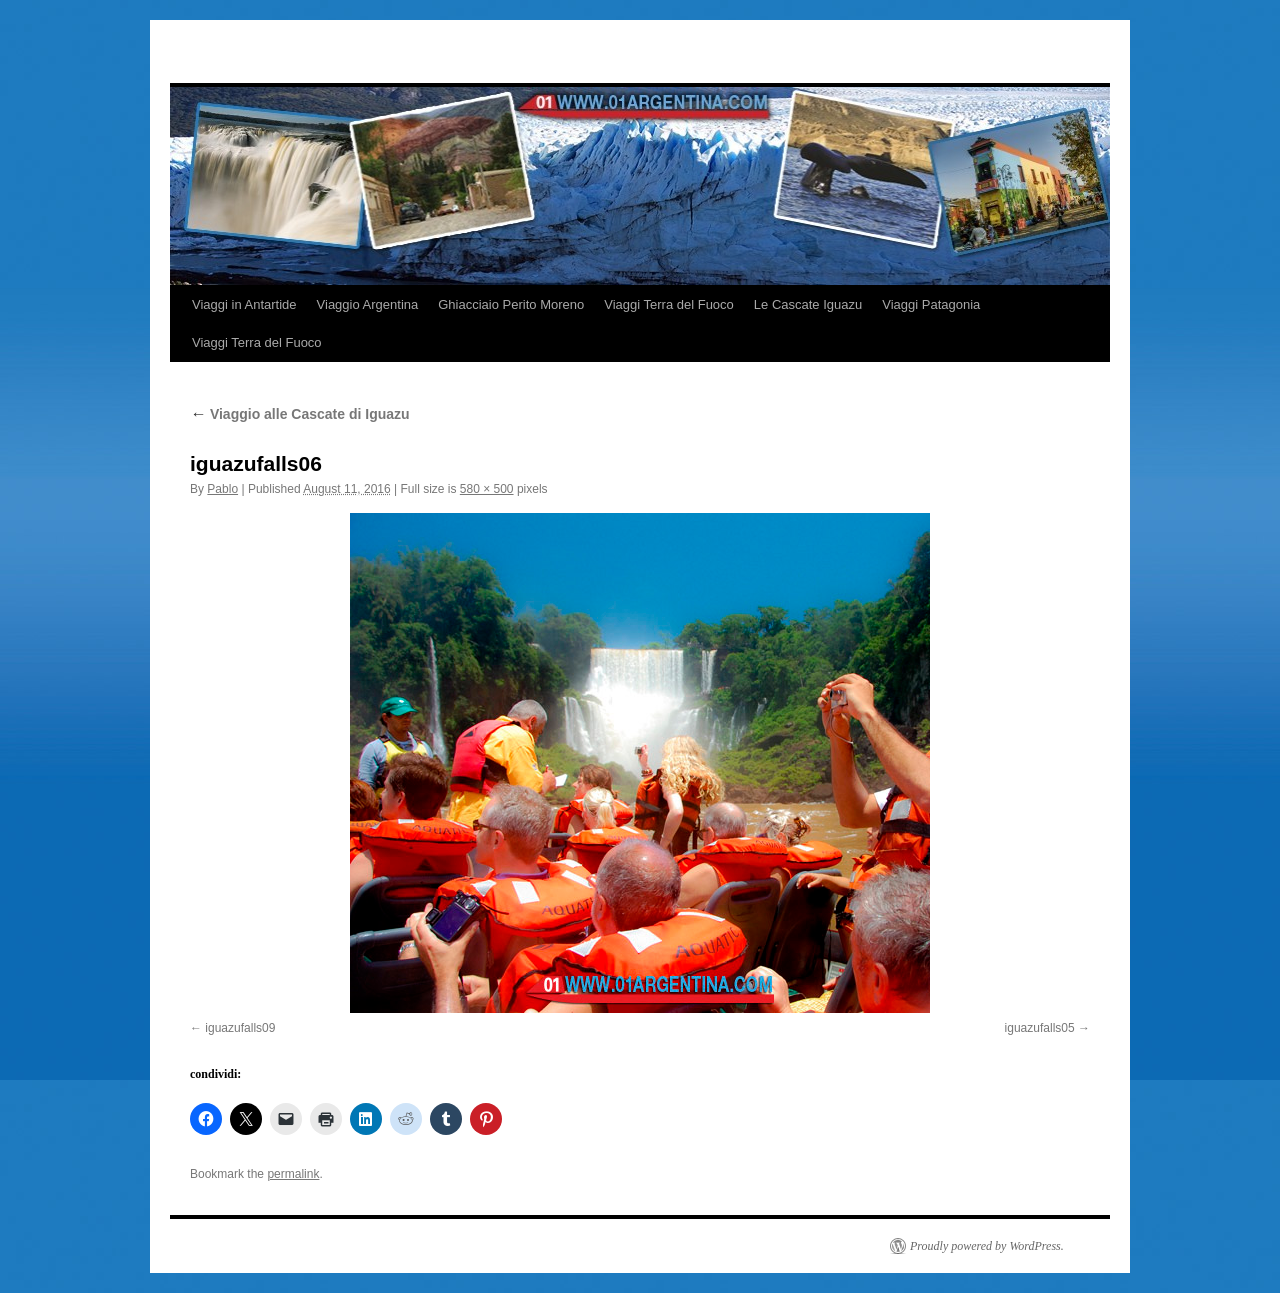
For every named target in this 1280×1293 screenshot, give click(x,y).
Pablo (222, 489)
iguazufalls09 (240, 1028)
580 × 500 (487, 489)
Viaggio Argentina (368, 304)
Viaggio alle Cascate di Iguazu (300, 414)
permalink (293, 1174)
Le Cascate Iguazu (808, 304)
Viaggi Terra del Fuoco (669, 304)
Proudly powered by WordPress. (987, 1246)
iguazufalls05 (1040, 1028)
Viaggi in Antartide (244, 304)
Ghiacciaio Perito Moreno (511, 304)
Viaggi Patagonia (931, 304)
